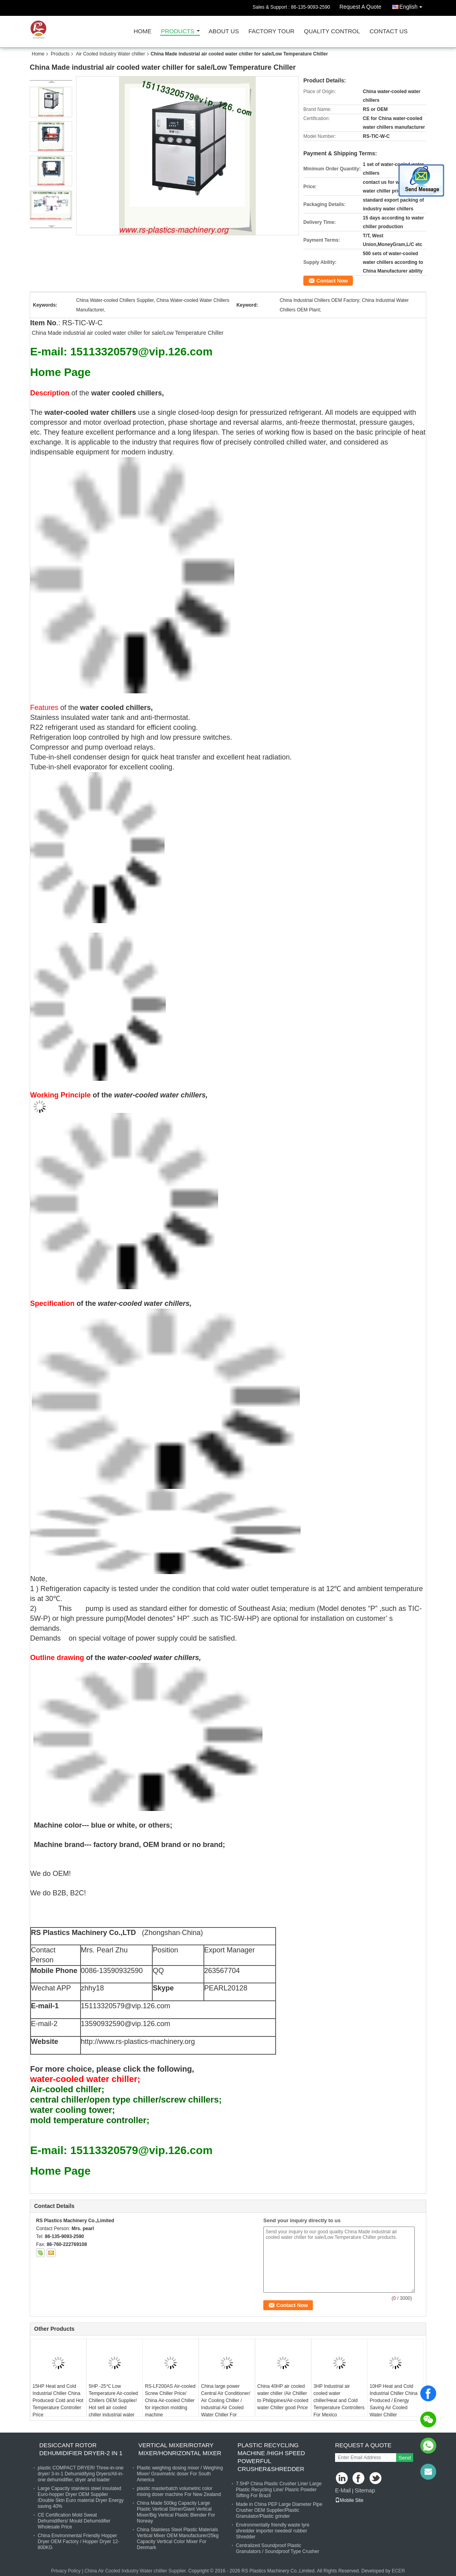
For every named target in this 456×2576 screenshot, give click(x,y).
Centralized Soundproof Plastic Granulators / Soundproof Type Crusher (277, 2548)
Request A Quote (360, 7)
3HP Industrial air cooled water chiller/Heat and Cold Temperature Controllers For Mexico (339, 2400)
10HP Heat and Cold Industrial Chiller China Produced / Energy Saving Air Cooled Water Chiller (394, 2400)
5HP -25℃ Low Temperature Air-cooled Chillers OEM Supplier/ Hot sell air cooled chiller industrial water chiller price (113, 2404)
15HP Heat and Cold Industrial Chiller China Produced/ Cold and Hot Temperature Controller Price (58, 2400)
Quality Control (332, 31)
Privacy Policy (66, 2571)
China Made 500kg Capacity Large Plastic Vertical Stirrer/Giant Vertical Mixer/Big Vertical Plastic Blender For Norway (176, 2512)
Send (405, 2458)
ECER (398, 2571)
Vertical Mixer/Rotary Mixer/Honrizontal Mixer (179, 2449)
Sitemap (364, 2490)
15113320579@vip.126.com (125, 2006)
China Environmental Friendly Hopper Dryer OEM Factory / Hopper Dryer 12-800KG (78, 2541)
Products (177, 31)
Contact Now (332, 281)
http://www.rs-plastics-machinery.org (138, 2042)
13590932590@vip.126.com (125, 2024)
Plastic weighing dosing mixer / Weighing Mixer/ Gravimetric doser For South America (180, 2474)
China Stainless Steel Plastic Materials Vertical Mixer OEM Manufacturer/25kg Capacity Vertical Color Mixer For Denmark (177, 2538)
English (412, 5)
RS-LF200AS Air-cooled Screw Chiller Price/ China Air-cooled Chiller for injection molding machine (170, 2400)
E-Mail (343, 2490)
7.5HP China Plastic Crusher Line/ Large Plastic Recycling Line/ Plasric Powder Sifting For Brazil (279, 2489)
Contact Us (389, 31)
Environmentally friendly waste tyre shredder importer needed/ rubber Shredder (272, 2531)
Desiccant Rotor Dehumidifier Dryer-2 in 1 (81, 2449)
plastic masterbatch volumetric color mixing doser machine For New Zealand (179, 2491)
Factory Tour (271, 31)
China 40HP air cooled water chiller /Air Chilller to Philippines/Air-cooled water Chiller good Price (282, 2396)
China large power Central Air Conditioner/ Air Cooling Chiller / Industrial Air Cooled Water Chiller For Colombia (225, 2404)
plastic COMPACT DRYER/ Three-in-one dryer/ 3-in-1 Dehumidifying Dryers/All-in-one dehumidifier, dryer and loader (81, 2474)
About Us (224, 31)
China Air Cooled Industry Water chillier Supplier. (136, 2571)
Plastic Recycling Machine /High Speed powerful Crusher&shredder (271, 2457)
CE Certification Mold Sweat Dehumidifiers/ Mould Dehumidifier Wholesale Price (74, 2521)
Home (142, 31)
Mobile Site (349, 2500)
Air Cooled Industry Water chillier (110, 54)
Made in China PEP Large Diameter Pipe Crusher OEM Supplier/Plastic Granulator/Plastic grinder (279, 2510)
